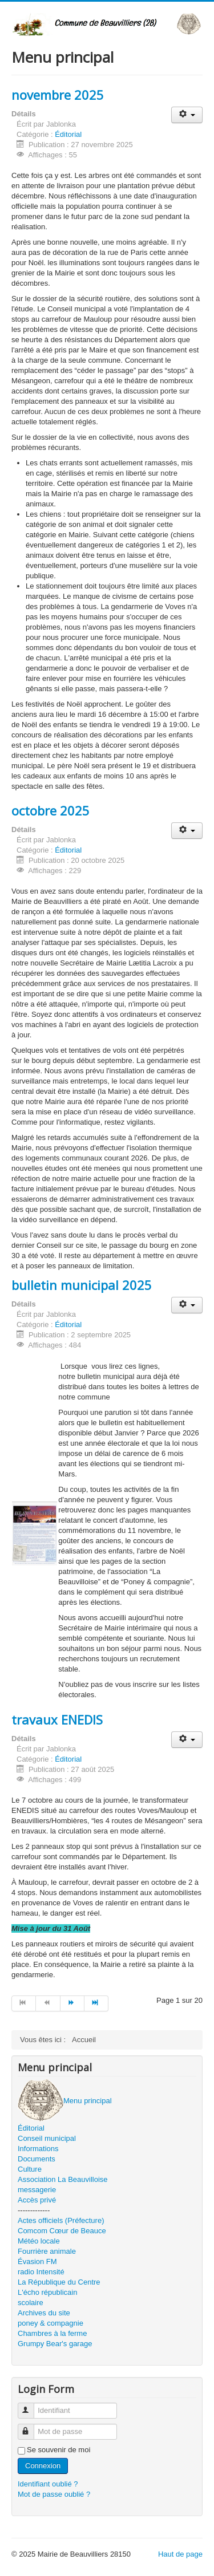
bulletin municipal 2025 (81, 1284)
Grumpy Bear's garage (55, 2343)
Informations (38, 2148)
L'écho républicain (47, 2292)
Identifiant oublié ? (48, 2484)
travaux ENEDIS (57, 1719)
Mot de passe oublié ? (54, 2494)
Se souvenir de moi (58, 2449)
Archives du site (44, 2313)
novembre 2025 (57, 94)
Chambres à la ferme (52, 2333)
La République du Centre (59, 2282)
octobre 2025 (50, 810)
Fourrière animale (47, 2251)
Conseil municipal (47, 2138)
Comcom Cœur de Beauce (62, 2230)
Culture (30, 2169)
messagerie (37, 2189)
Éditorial (68, 134)
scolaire (30, 2302)
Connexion (42, 2465)
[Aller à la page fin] (96, 2003)
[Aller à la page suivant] (72, 2003)
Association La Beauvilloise (63, 2179)
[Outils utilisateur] (187, 115)
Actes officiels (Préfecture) (61, 2220)
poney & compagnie (50, 2323)
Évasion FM (37, 2261)
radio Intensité (41, 2271)
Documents (36, 2159)
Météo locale (39, 2241)
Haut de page (180, 2554)
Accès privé (37, 2200)
